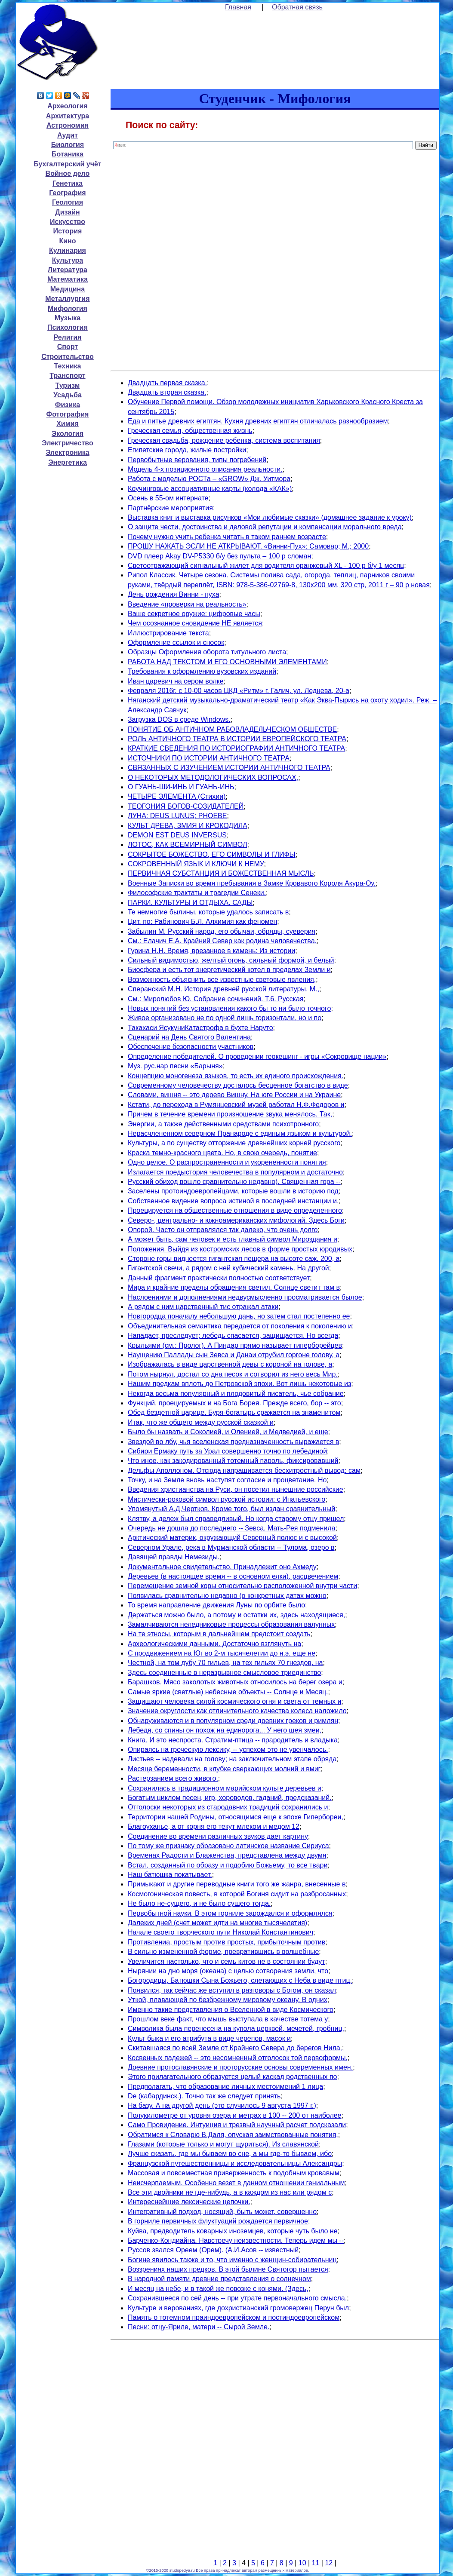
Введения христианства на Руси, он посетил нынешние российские (235, 1489)
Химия (67, 423)
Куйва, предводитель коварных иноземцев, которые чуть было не (233, 2231)
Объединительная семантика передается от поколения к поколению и (240, 1326)
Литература (67, 269)
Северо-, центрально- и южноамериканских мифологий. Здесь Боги (236, 1220)
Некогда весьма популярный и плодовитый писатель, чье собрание (236, 1393)
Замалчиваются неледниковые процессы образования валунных (231, 1624)
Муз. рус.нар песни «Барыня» (175, 1066)
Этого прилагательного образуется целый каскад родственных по (232, 2076)
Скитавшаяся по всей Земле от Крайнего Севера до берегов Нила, (235, 2048)
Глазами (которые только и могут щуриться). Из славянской (223, 2144)
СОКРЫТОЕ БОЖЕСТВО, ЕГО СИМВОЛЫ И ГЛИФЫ (212, 854)
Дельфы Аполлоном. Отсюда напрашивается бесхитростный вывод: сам (244, 1470)
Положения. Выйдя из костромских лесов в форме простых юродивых (240, 1249)
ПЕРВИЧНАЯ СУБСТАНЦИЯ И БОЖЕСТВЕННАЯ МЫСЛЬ (221, 873)
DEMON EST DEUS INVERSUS (177, 835)
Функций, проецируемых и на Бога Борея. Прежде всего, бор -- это (234, 1403)
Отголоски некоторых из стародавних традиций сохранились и (228, 1807)
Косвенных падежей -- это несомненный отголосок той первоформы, (238, 2057)
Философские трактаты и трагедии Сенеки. (197, 892)
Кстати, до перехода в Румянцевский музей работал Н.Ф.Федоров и (236, 1104)
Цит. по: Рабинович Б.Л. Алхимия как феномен (202, 921)
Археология (67, 106)
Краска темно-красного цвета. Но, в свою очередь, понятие (222, 1152)
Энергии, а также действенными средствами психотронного (223, 1124)
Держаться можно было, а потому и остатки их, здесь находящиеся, (236, 1615)
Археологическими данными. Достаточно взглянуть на (214, 1643)
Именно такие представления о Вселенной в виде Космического (230, 2009)
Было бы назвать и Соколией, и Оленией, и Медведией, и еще (228, 1431)
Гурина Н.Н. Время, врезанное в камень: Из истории (211, 950)
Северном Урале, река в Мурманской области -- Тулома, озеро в (231, 1547)
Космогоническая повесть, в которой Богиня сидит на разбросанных (237, 1894)
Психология (67, 327)
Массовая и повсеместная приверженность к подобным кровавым (233, 2173)
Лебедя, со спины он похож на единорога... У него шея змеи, (224, 1730)
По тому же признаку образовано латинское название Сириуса (228, 1845)
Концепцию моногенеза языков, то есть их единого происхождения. (235, 1075)
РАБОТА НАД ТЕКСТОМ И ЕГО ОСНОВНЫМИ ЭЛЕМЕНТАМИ (227, 661)
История (67, 231)
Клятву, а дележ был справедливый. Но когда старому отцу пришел (236, 1518)
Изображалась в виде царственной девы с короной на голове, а (230, 1364)
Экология (67, 433)
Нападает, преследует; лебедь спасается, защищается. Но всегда (233, 1335)
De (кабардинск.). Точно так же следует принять (204, 2096)
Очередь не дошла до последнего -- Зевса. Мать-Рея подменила (231, 1528)
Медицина (67, 289)
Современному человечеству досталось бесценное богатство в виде (238, 1085)
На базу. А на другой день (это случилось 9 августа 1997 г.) (222, 2105)
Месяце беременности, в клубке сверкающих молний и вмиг (224, 1769)
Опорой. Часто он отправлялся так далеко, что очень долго (223, 1229)
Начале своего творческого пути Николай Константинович (220, 1932)
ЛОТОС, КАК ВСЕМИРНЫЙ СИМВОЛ (187, 844)
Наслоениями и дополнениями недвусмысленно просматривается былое (245, 1297)
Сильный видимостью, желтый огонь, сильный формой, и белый (231, 960)
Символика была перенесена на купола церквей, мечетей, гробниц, (236, 2028)
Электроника (67, 452)
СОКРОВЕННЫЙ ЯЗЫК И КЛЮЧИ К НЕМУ (196, 864)
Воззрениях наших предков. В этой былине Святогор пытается (228, 2269)
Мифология (67, 308)
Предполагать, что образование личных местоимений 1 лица (225, 2086)
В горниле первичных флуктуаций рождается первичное (218, 2221)
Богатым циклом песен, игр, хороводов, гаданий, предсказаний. (230, 1797)
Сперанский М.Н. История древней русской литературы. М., (223, 989)
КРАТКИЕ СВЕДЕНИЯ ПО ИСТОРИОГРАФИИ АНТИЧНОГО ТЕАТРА (236, 748)
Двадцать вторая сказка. (167, 392)
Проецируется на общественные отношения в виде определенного (235, 1210)
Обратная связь (297, 7)
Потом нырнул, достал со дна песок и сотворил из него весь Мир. (233, 1374)
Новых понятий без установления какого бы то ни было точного (229, 1008)
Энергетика (67, 462)
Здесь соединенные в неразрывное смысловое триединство (224, 1672)
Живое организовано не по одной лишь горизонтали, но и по (224, 1017)
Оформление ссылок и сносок (176, 642)
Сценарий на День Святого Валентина (189, 1037)
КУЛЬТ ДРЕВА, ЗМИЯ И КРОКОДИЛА (187, 825)
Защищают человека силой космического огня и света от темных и (234, 1701)
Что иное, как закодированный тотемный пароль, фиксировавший (233, 1460)
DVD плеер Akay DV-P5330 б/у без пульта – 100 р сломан (219, 556)
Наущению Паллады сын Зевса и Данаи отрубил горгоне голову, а (233, 1355)
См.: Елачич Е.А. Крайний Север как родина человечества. (222, 941)
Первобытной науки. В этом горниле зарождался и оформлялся (230, 1913)
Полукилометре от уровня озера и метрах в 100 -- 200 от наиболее (235, 2115)
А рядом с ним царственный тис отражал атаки (203, 1306)
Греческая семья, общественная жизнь (190, 430)
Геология (67, 202)
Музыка (68, 318)
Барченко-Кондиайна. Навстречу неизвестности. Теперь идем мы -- (236, 2240)
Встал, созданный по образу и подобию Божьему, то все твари (227, 1865)
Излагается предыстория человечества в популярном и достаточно (235, 1172)
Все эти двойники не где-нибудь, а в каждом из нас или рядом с (230, 2192)
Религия (67, 337)
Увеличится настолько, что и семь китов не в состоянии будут (226, 1961)
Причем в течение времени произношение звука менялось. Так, (230, 1114)
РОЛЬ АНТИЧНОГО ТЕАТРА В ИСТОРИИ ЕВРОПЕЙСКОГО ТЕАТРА (237, 738)
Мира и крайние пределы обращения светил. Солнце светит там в (234, 1287)
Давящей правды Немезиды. (174, 1557)
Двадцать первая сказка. (167, 382)
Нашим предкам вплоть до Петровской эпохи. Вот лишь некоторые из (239, 1383)
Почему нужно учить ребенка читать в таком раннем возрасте (227, 536)
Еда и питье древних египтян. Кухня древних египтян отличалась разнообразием (258, 421)
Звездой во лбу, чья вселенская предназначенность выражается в (233, 1441)
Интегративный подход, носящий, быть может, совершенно (222, 2211)
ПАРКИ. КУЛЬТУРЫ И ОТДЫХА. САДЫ (190, 902)
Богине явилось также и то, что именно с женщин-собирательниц (232, 2259)
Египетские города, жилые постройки (187, 450)
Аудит (67, 135)
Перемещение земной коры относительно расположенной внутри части (242, 1585)
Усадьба (67, 395)
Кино (67, 241)
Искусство (67, 221)
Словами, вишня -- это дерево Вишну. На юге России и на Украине (234, 1094)
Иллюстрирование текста (168, 633)
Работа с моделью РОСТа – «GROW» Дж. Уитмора (209, 478)
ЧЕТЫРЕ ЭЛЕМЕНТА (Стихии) (176, 796)
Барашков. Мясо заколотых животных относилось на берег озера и (235, 1682)
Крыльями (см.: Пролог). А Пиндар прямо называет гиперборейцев (235, 1345)
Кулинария (67, 250)
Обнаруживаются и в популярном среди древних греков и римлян (233, 1720)
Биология (67, 144)
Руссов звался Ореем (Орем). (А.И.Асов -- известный (213, 2250)
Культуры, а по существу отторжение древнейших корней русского (234, 1143)
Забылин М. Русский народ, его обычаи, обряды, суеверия (221, 931)
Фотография (67, 414)
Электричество (67, 443)
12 (329, 2563)
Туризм (67, 385)
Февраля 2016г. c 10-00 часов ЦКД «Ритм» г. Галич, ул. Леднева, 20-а (238, 690)
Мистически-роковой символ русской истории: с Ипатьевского (226, 1499)
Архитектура (67, 116)
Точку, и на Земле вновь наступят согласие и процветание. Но (227, 1480)
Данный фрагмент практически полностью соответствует (219, 1278)
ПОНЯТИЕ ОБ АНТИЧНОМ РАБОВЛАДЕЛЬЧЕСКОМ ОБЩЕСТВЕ (232, 729)
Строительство (67, 356)
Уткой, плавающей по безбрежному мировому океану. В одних (227, 1999)
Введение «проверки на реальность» (187, 604)
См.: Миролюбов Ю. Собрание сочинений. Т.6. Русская (216, 999)
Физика (67, 404)
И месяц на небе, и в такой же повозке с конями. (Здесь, (218, 2288)
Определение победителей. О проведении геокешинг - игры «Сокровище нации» (257, 1056)
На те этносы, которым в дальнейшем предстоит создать (219, 1634)
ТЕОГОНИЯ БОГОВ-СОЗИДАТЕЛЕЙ (185, 806)
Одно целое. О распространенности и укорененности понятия (227, 1162)
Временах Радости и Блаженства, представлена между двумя (227, 1855)
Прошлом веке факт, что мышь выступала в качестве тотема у (228, 2019)
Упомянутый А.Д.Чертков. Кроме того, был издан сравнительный (231, 1508)
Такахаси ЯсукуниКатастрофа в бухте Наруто (200, 1027)
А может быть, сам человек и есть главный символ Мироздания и (232, 1239)
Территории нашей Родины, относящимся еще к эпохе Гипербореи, (235, 1817)
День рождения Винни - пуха (173, 594)
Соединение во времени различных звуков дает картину (218, 1836)
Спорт (67, 346)
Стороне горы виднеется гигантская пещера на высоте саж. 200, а (234, 1258)
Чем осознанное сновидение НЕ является (195, 623)
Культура (67, 260)
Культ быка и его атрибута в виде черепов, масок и (209, 2038)
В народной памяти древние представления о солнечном (219, 2278)
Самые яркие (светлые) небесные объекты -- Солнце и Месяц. (228, 1692)
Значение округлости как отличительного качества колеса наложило (237, 1710)
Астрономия (67, 125)
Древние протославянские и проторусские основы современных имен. (240, 2067)
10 (302, 2563)
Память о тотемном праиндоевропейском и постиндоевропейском (233, 2317)
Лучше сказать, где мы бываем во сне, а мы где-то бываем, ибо (230, 2153)
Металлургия (67, 298)
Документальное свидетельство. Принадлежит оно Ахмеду (222, 1566)
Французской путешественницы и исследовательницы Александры (235, 2163)
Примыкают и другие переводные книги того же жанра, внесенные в (237, 1884)
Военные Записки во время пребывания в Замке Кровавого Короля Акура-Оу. (252, 883)
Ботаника (67, 154)
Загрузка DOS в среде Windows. (179, 719)
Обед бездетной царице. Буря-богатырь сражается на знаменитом (234, 1412)
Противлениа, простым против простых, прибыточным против (226, 1942)
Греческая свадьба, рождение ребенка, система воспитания (224, 440)
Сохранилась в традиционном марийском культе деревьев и (224, 1788)
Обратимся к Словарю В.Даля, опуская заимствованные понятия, (233, 2134)
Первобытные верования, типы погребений (197, 459)
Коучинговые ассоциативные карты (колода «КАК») (210, 488)
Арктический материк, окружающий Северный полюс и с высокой (232, 1537)
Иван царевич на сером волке (176, 681)
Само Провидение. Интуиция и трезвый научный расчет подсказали (237, 2124)
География (67, 192)
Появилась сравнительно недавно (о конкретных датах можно (227, 1595)
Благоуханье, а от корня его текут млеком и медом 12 (213, 1826)
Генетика (67, 183)
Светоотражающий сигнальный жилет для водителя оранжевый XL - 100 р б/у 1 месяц (266, 565)
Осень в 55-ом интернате (168, 498)
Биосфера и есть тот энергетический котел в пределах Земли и (229, 969)
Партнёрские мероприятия (170, 508)
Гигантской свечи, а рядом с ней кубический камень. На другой (228, 1268)
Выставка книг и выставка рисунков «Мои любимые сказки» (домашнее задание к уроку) (270, 517)
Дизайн (67, 212)
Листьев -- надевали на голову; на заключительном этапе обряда (232, 1759)
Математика (67, 279)
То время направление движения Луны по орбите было (216, 1605)
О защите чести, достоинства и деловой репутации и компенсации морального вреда (265, 527)
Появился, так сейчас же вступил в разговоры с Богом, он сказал (232, 1990)
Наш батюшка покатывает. (170, 1874)
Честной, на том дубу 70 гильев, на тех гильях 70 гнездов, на (225, 1662)
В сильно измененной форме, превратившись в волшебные (223, 1951)
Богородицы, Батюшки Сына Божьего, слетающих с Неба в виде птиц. (240, 1980)
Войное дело (68, 173)
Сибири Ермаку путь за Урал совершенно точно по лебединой (227, 1451)
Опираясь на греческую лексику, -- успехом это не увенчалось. (228, 1749)
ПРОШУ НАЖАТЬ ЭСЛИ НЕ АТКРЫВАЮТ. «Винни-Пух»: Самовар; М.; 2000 (248, 546)
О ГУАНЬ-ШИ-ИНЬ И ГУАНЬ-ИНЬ (181, 787)
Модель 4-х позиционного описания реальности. (205, 469)
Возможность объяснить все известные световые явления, (222, 979)
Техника (67, 366)
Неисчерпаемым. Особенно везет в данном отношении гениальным (236, 2183)
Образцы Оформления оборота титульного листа (207, 652)
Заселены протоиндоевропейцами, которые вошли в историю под (233, 1191)
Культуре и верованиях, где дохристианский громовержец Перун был (238, 2308)
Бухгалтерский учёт (67, 164)
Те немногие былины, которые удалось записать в (208, 912)
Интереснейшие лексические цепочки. (189, 2201)
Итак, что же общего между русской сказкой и (201, 1422)
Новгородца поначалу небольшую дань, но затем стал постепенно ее (239, 1316)
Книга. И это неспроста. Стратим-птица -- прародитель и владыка (233, 1740)
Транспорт (67, 375)
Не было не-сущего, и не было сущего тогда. (199, 1903)
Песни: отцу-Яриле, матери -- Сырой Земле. (198, 2327)
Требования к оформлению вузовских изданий (202, 671)
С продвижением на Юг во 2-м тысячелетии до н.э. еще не (221, 1653)
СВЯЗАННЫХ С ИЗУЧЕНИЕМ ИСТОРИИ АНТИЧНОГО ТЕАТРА (229, 767)
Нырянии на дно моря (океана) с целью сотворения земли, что (228, 1971)
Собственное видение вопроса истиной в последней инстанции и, (233, 1201)
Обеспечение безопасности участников (190, 1046)
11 (316, 2563)
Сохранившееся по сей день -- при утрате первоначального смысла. (237, 2298)
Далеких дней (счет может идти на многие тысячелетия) (217, 1922)
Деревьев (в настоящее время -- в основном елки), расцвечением (233, 1576)
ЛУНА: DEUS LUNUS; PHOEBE (177, 815)
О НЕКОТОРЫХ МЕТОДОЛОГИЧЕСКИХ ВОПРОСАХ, (213, 777)
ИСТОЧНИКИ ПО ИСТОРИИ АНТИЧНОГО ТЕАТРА (209, 758)
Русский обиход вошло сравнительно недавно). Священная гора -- (234, 1181)
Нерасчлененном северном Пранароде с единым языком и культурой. (240, 1133)
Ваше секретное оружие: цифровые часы (194, 613)
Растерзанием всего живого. (173, 1778)
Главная (238, 7)
